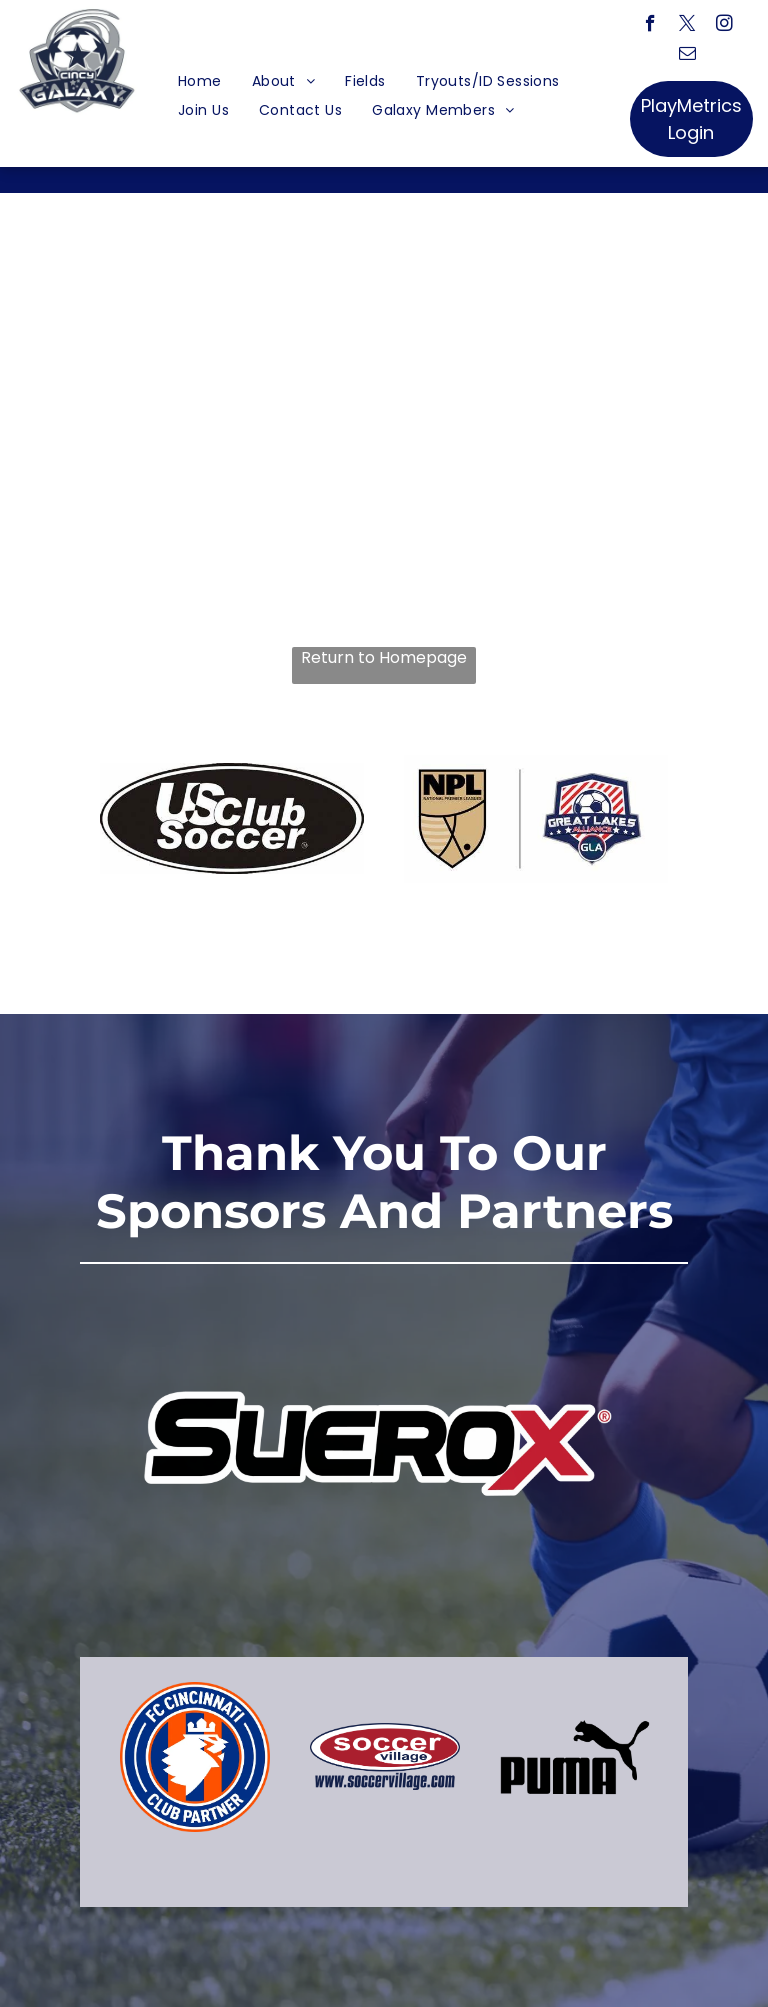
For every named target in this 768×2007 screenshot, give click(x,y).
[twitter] (687, 26)
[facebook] (650, 26)
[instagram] (724, 26)
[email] (687, 56)
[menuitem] (200, 81)
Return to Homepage (384, 658)
